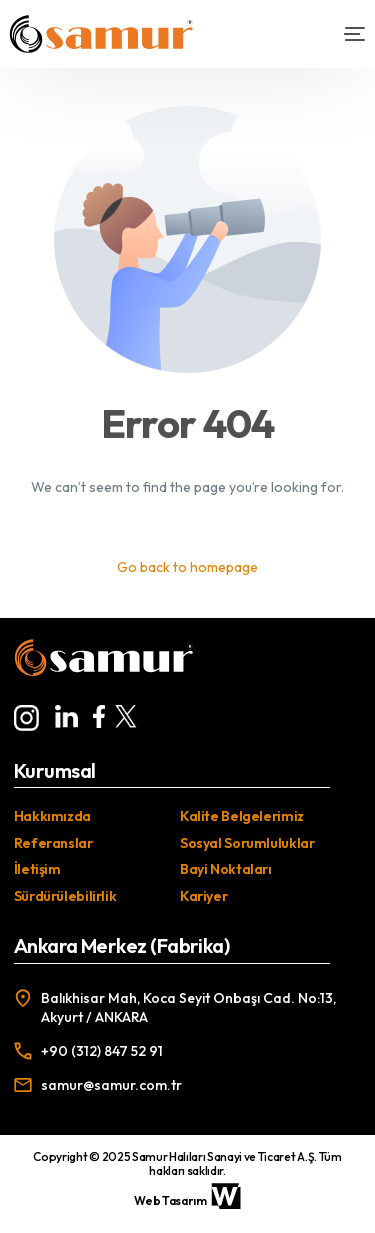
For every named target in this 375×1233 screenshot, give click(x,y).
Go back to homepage (187, 567)
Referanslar (53, 843)
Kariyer (203, 896)
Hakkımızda (52, 816)
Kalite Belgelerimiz (242, 816)
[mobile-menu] (346, 34)
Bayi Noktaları (226, 869)
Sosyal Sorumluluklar (247, 843)
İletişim (37, 869)
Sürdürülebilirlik (65, 896)
